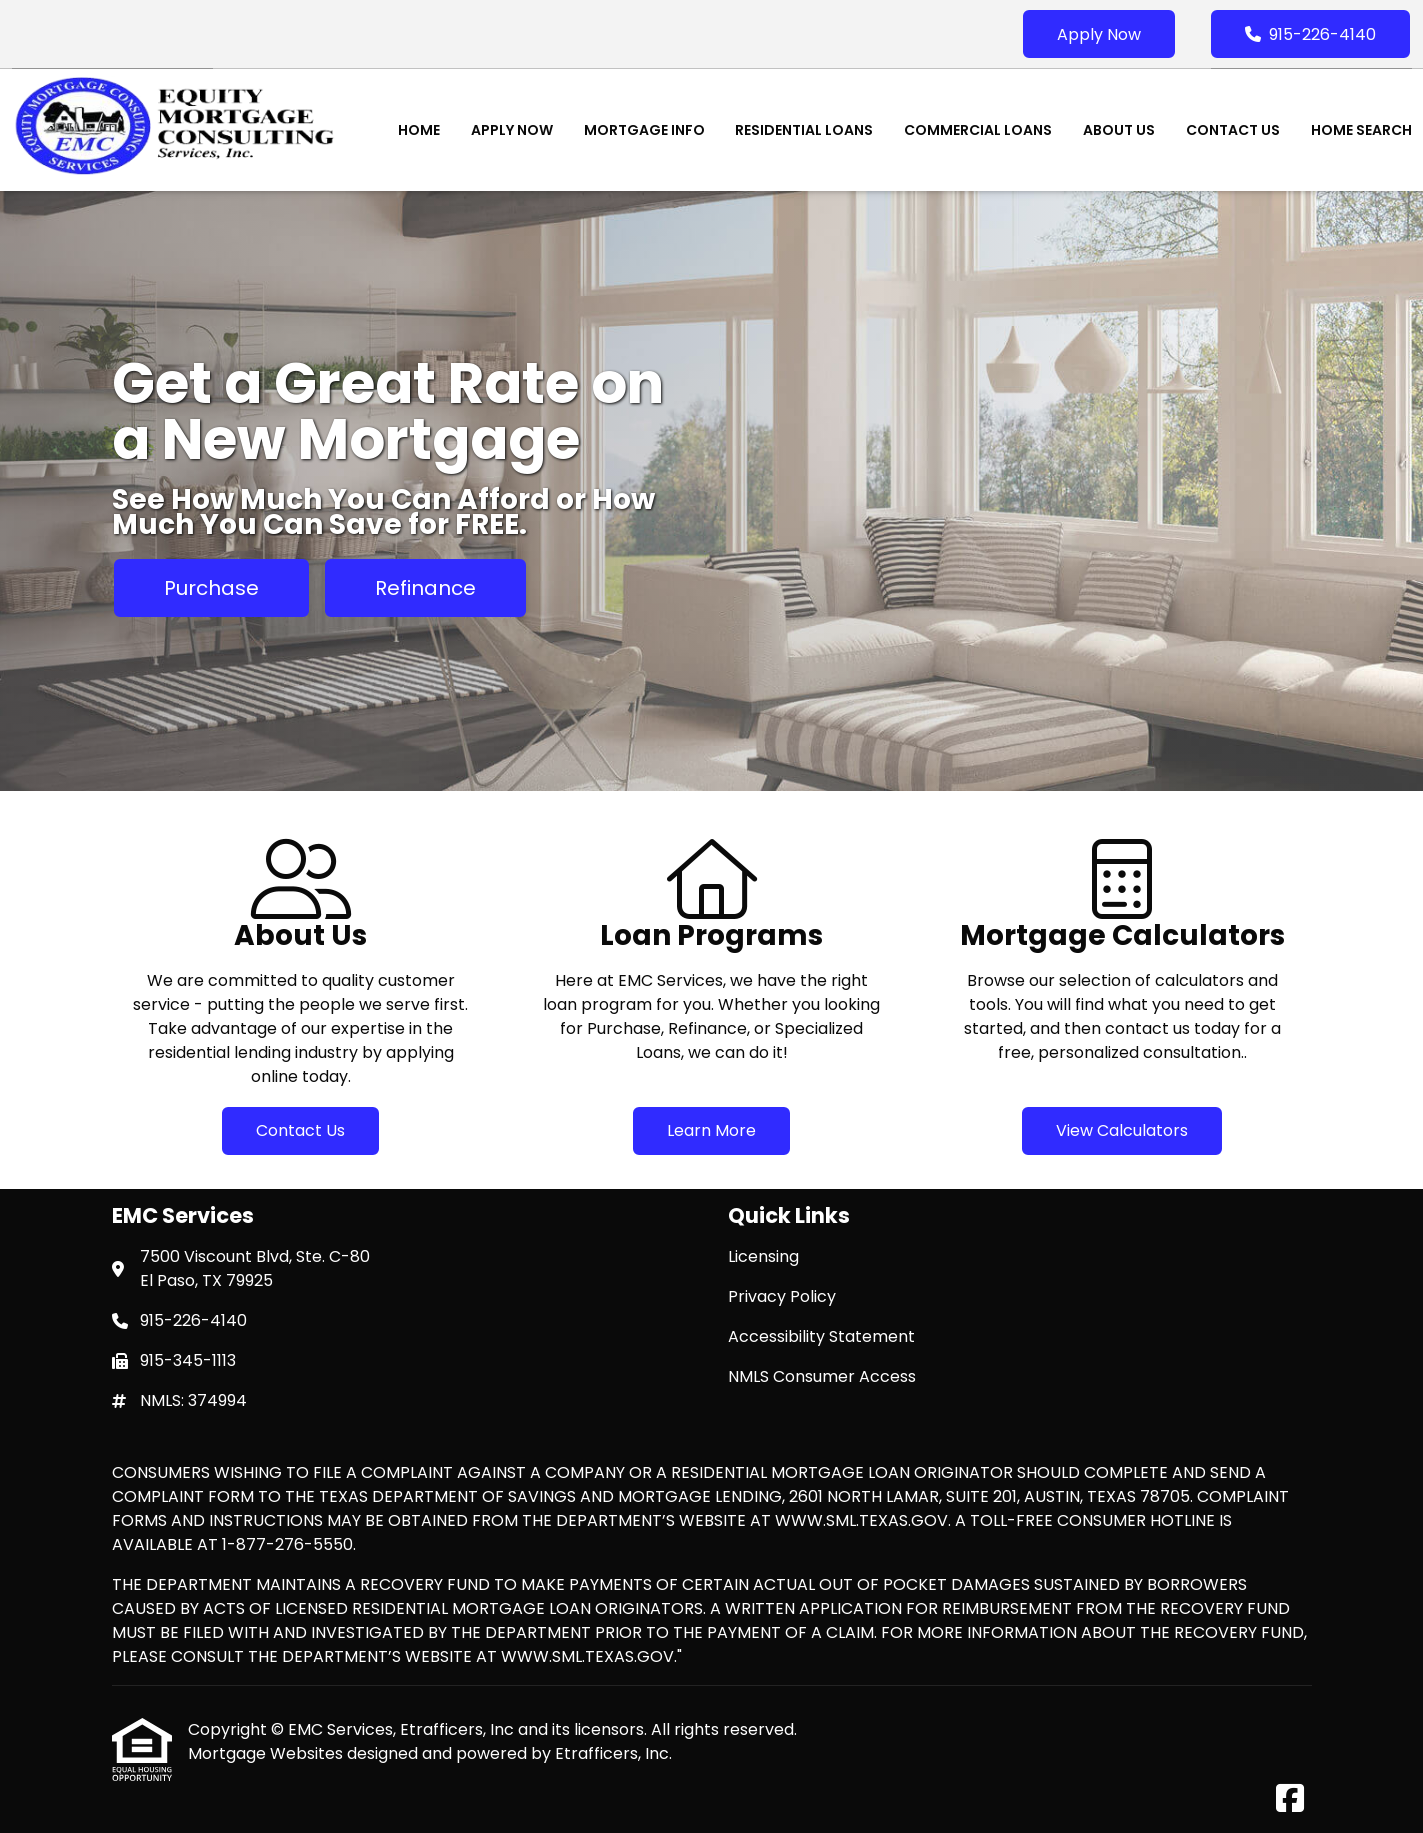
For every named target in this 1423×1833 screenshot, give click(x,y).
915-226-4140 (1310, 34)
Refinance (425, 588)
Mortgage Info (644, 130)
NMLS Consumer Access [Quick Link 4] (822, 1376)
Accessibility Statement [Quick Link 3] (821, 1336)
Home (419, 130)
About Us (1119, 130)
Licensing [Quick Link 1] (763, 1256)
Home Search (1361, 130)
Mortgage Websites (267, 1753)
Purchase (211, 588)
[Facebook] (1290, 1799)
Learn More (711, 1130)
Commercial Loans (978, 130)
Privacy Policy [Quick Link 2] (782, 1296)
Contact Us (1233, 130)
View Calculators (1122, 1130)
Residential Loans (804, 130)
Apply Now (1099, 34)
